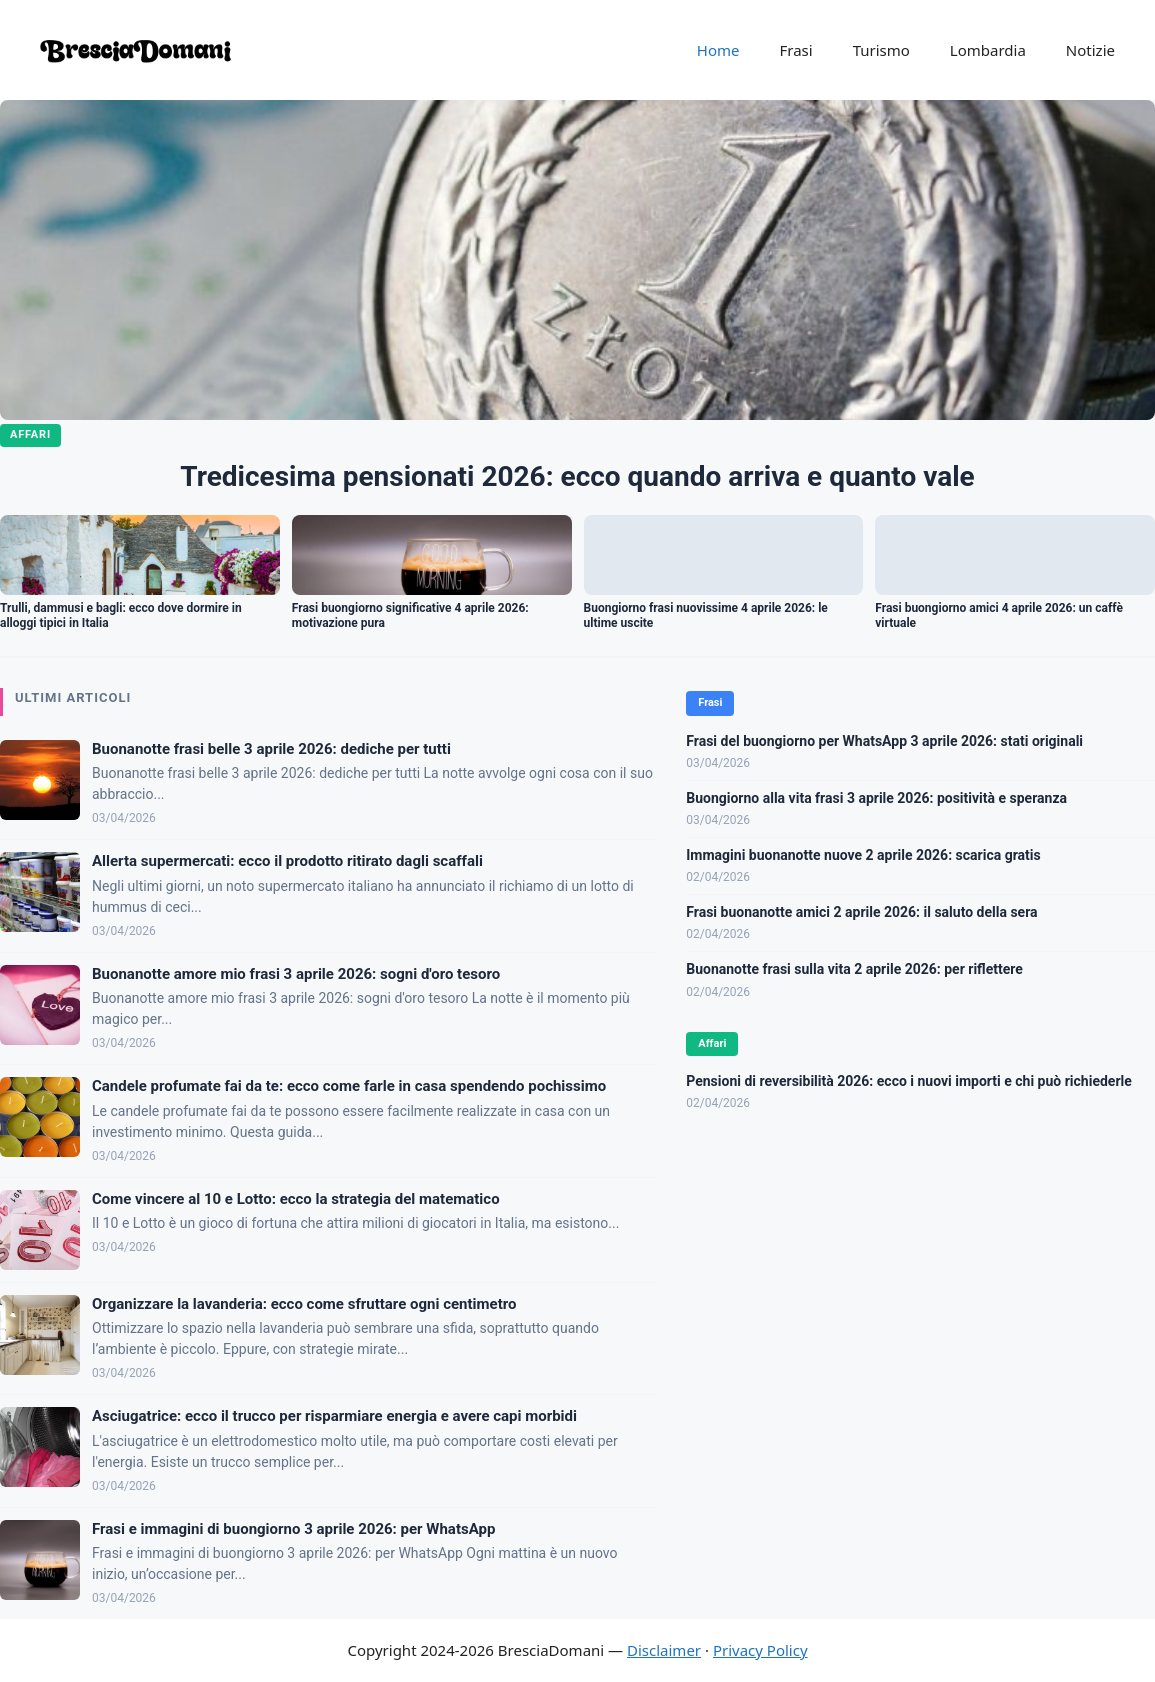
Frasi (795, 50)
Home (718, 50)
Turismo (881, 50)
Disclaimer (664, 1650)
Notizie (1090, 50)
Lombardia (988, 50)
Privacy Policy (760, 1650)
